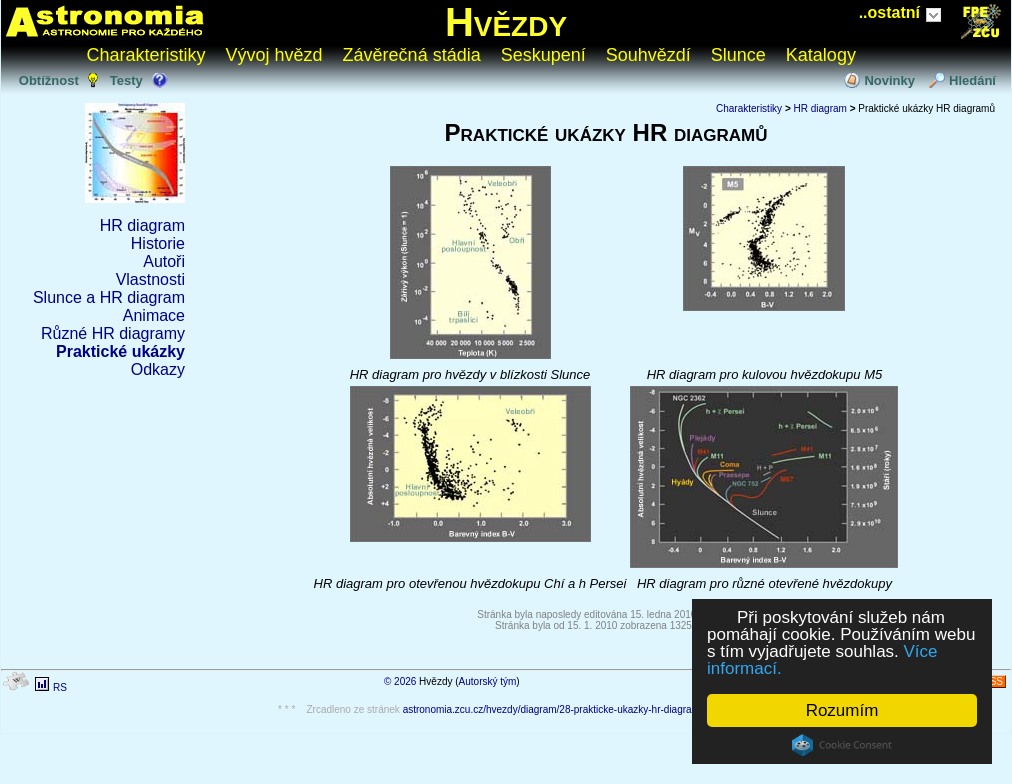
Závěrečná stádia (412, 55)
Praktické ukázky (120, 351)
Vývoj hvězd (274, 55)
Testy (126, 80)
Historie (158, 243)
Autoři (164, 261)
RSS (992, 681)
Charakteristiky (146, 55)
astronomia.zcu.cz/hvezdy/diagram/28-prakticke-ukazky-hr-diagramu (554, 709)
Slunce (738, 55)
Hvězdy (506, 22)
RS (60, 687)
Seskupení (543, 55)
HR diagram (142, 225)
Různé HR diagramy (113, 333)
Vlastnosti (150, 279)
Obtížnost (49, 80)
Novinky (889, 80)
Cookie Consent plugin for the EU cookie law (842, 745)
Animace (154, 315)
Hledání (972, 80)
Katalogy (821, 55)
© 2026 (400, 681)
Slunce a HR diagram (109, 297)
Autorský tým (488, 681)
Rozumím (842, 710)
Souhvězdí (648, 55)
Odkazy (158, 369)
